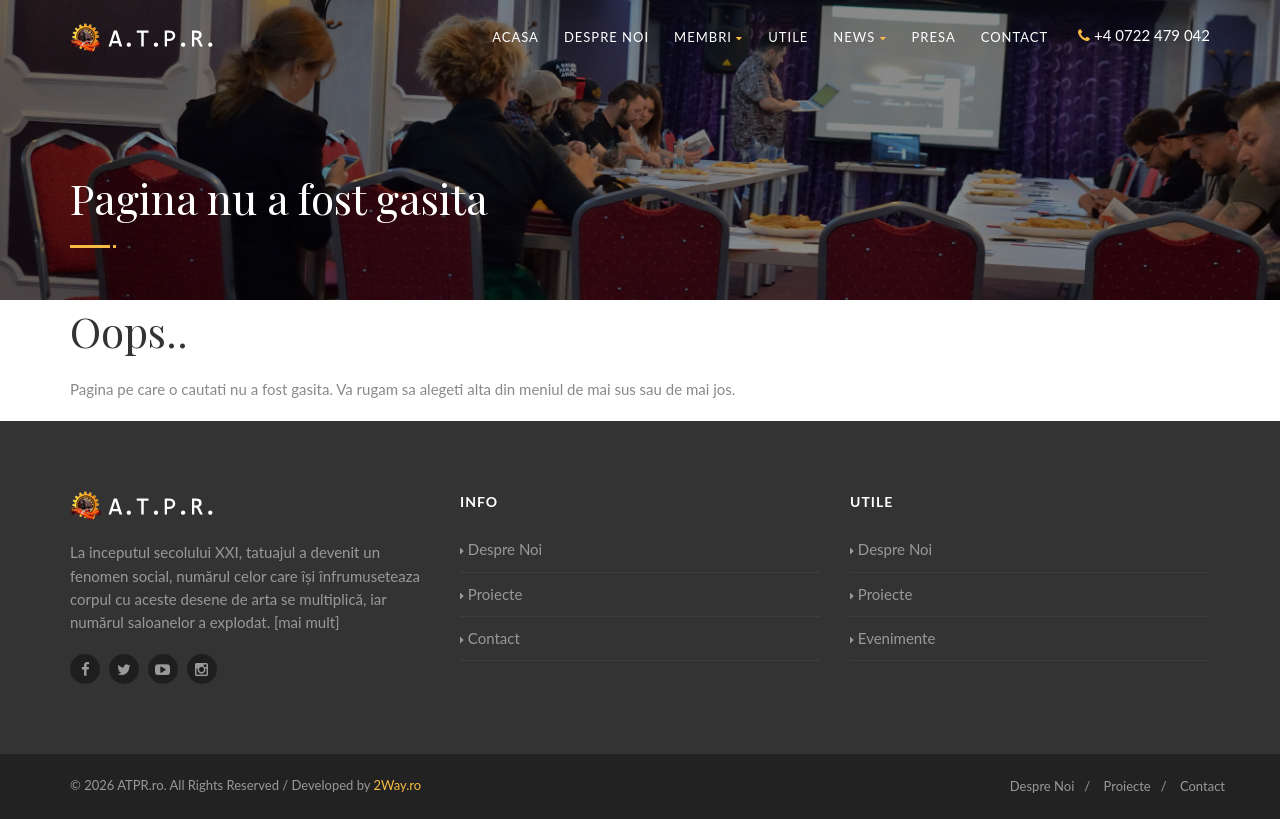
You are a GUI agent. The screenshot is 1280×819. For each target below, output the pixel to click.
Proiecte (491, 594)
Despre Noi (606, 37)
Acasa (515, 37)
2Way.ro (397, 785)
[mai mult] (307, 622)
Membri (708, 37)
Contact (1015, 37)
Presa (934, 37)
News (859, 37)
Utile (788, 37)
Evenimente (892, 638)
